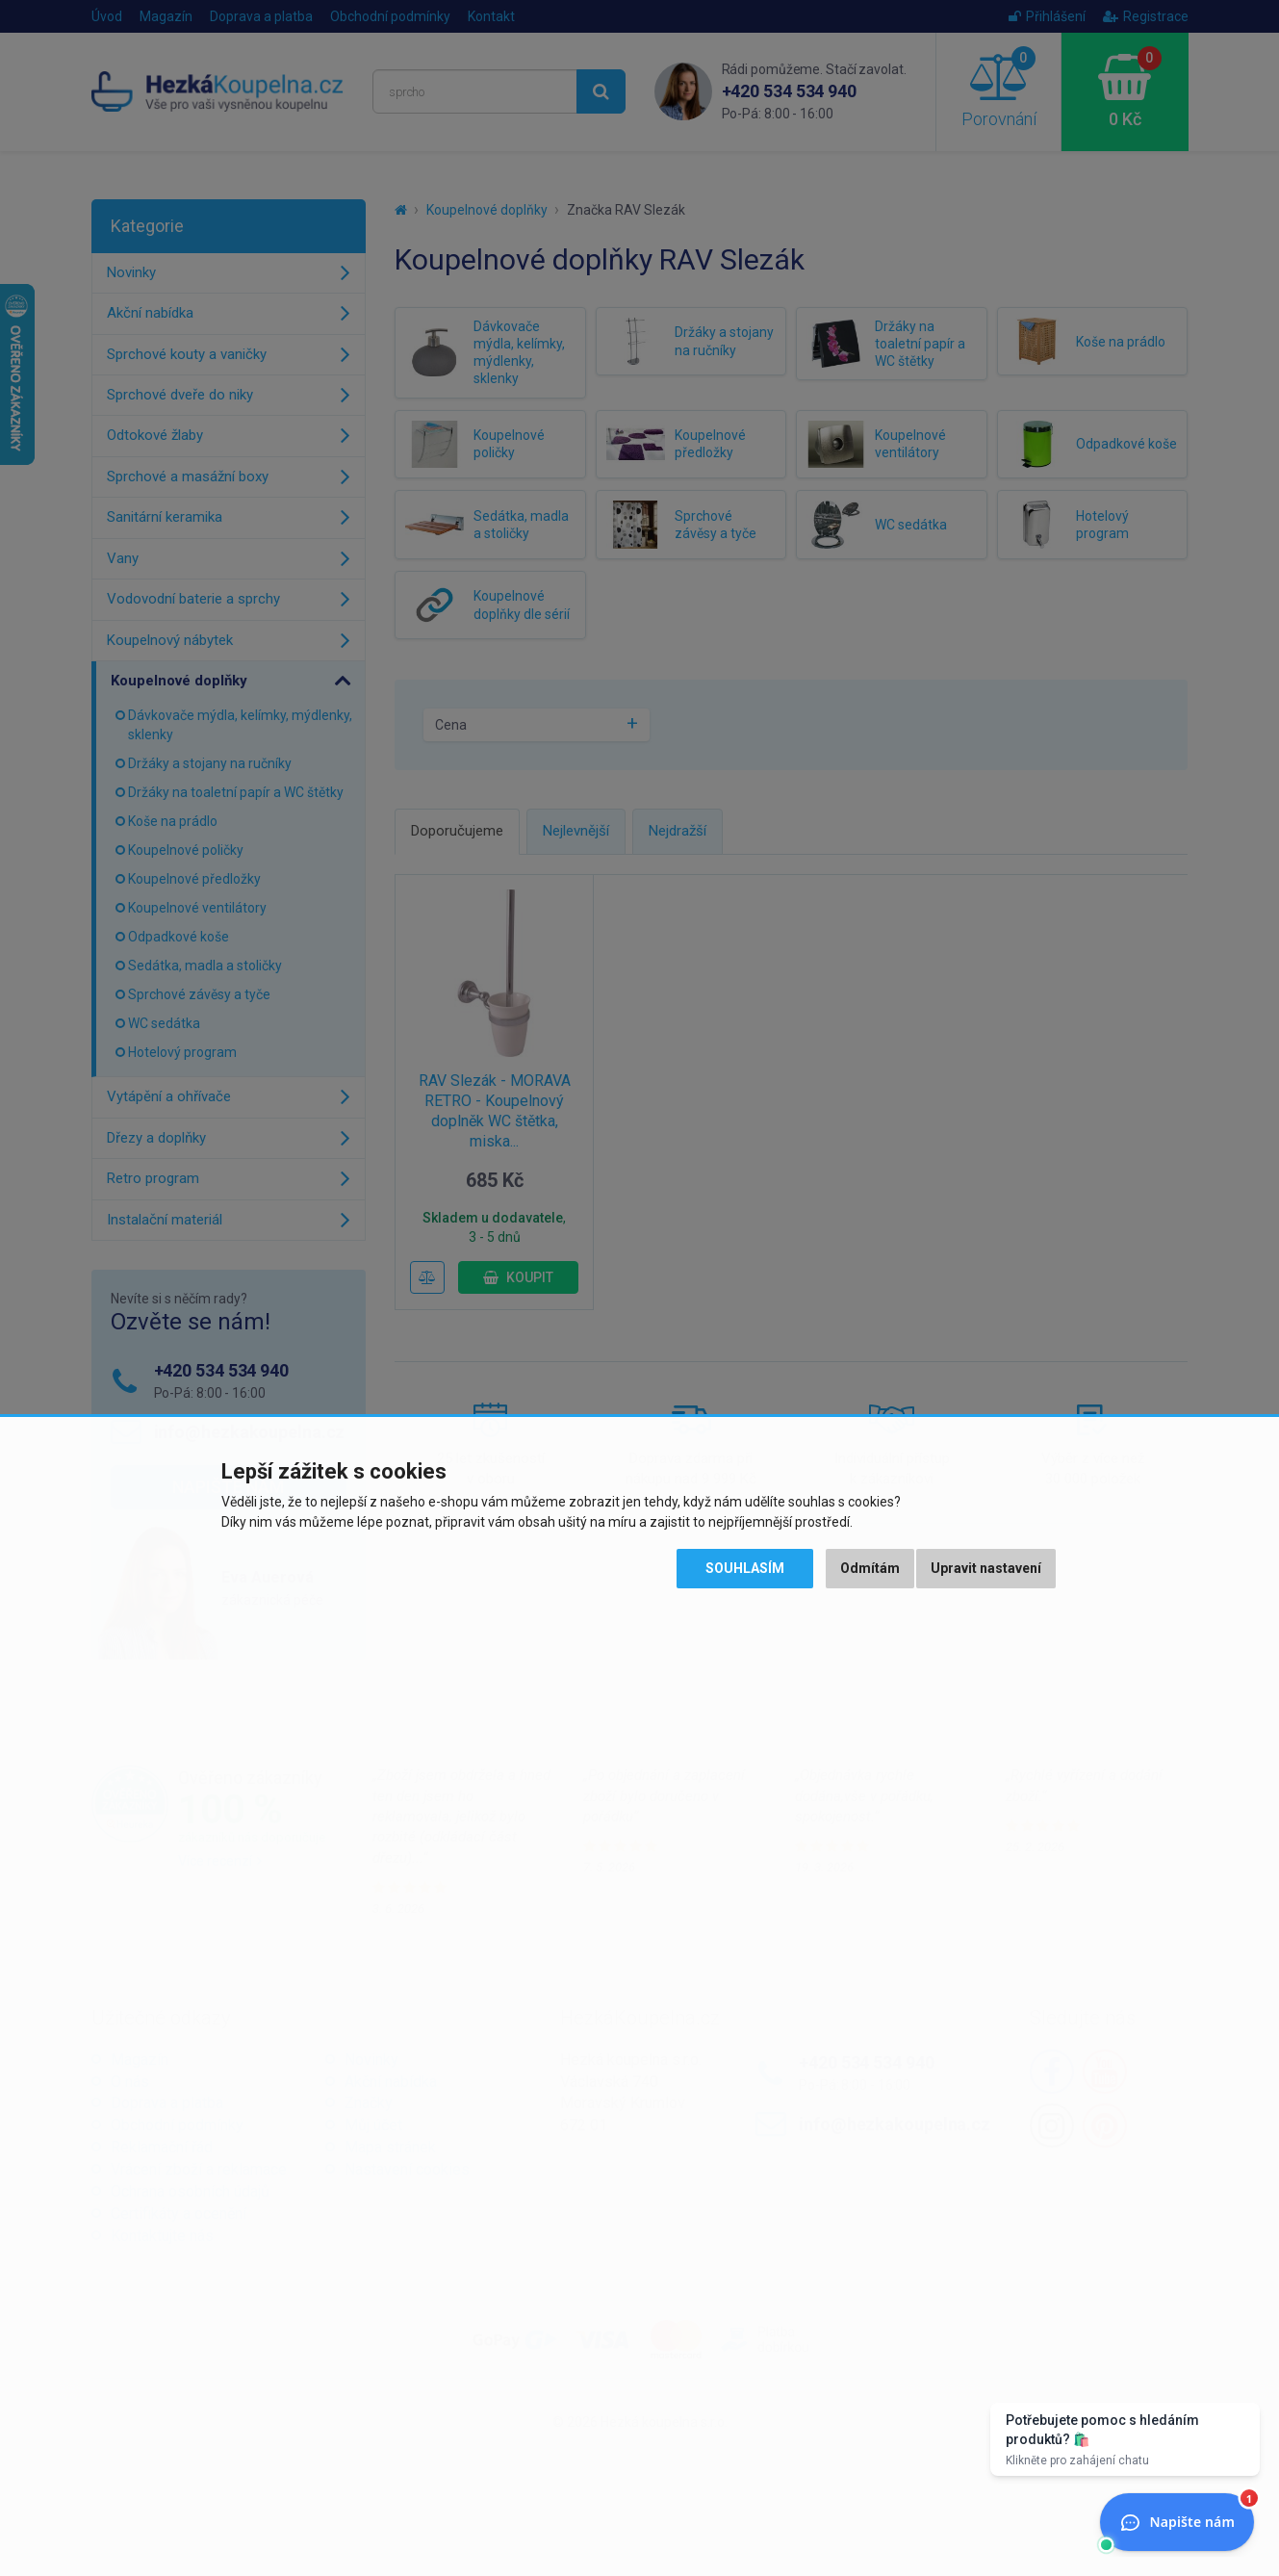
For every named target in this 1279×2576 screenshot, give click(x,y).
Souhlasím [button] (744, 1568)
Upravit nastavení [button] (986, 1568)
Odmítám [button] (870, 1568)
